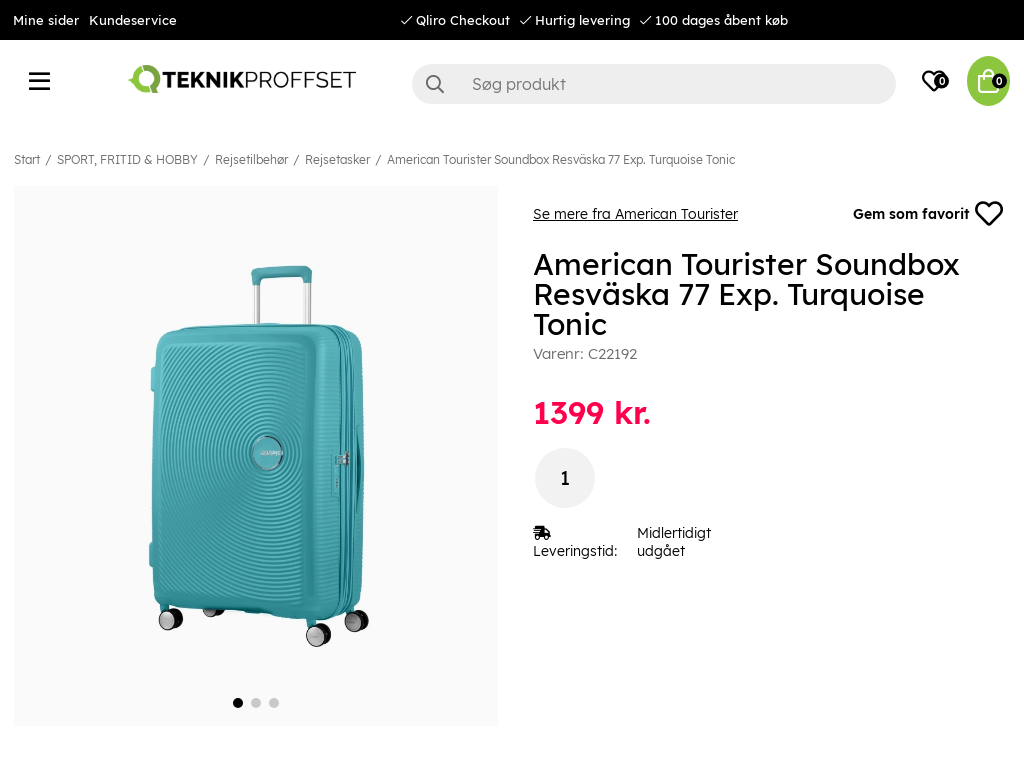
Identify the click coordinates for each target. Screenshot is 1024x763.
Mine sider (46, 20)
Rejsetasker (337, 159)
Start (27, 159)
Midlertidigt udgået (674, 542)
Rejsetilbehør (251, 159)
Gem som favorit (928, 214)
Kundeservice (133, 20)
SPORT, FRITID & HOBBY (127, 159)
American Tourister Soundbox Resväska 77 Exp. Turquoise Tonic (561, 159)
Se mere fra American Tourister (635, 214)
